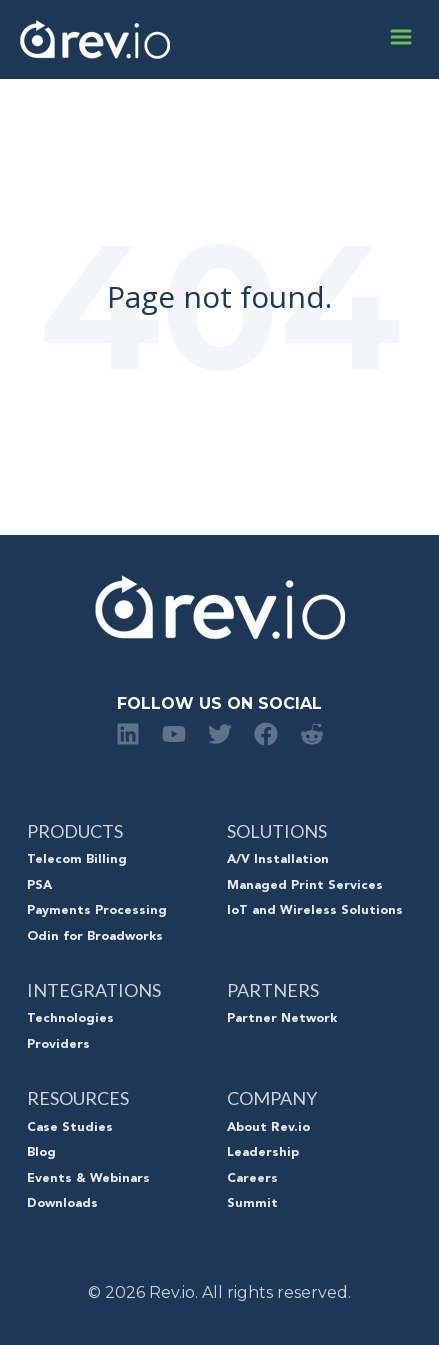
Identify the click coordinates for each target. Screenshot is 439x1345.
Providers (58, 1045)
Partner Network (282, 1019)
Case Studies (70, 1128)
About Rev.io (268, 1128)
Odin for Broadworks (95, 937)
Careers (252, 1179)
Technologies (70, 1019)
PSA (39, 886)
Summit (252, 1204)
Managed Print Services (305, 886)
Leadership (263, 1153)
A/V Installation (278, 860)
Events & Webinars (88, 1179)
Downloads (62, 1204)
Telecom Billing (77, 860)
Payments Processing (97, 911)
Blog (41, 1153)
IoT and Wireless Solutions (315, 911)
